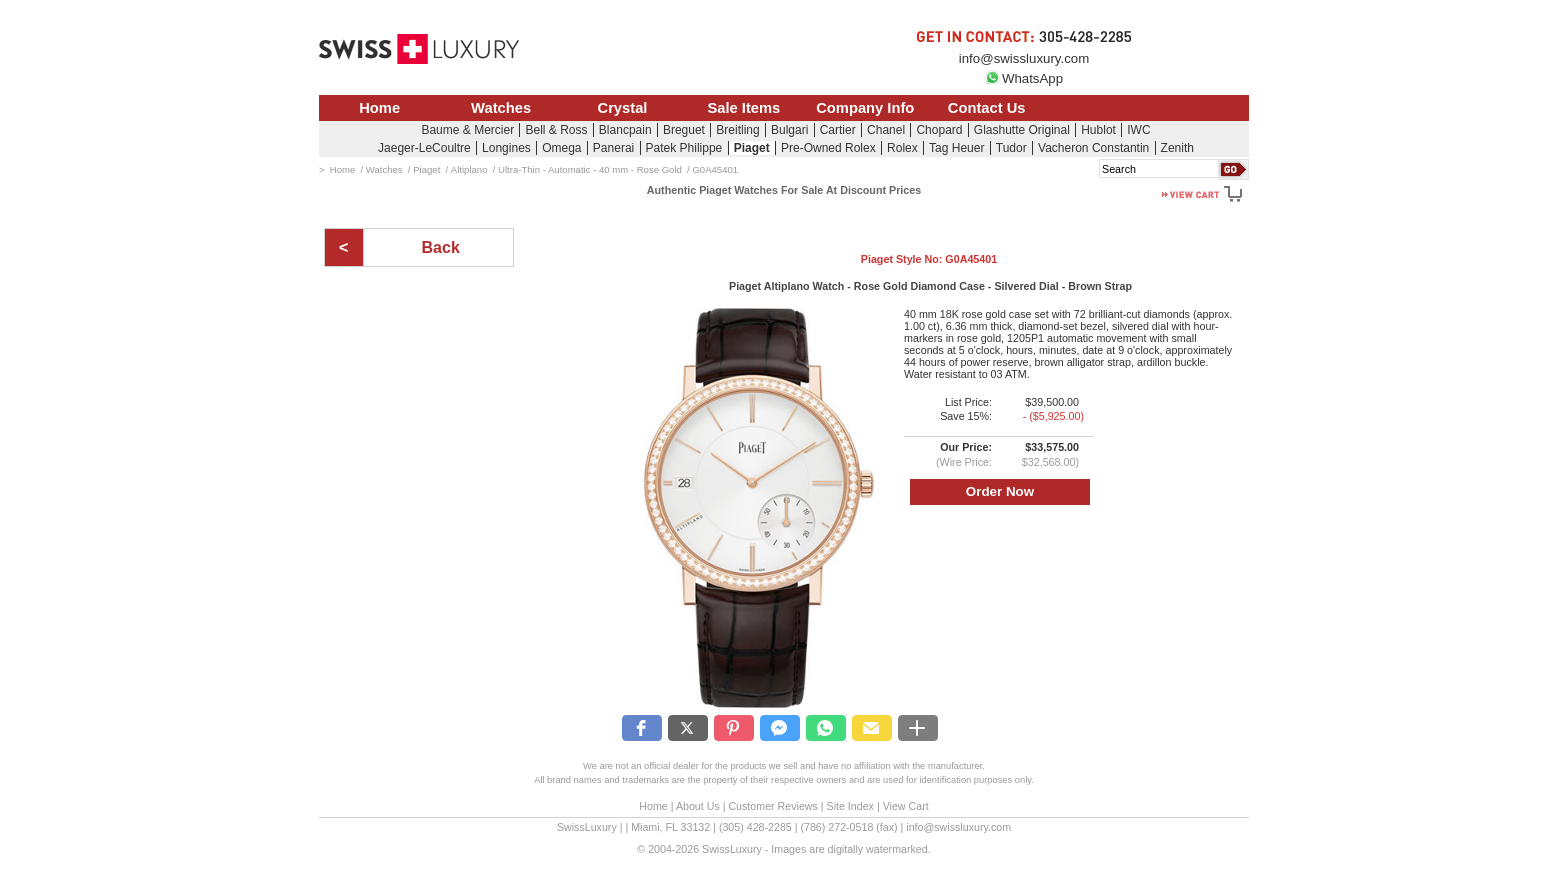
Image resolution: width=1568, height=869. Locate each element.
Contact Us (987, 108)
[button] (642, 728)
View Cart (906, 806)
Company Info (865, 108)
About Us (698, 806)
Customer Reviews (772, 806)
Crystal (623, 108)
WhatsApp (1024, 78)
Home (379, 108)
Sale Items (743, 108)
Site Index (850, 806)
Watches (501, 108)
